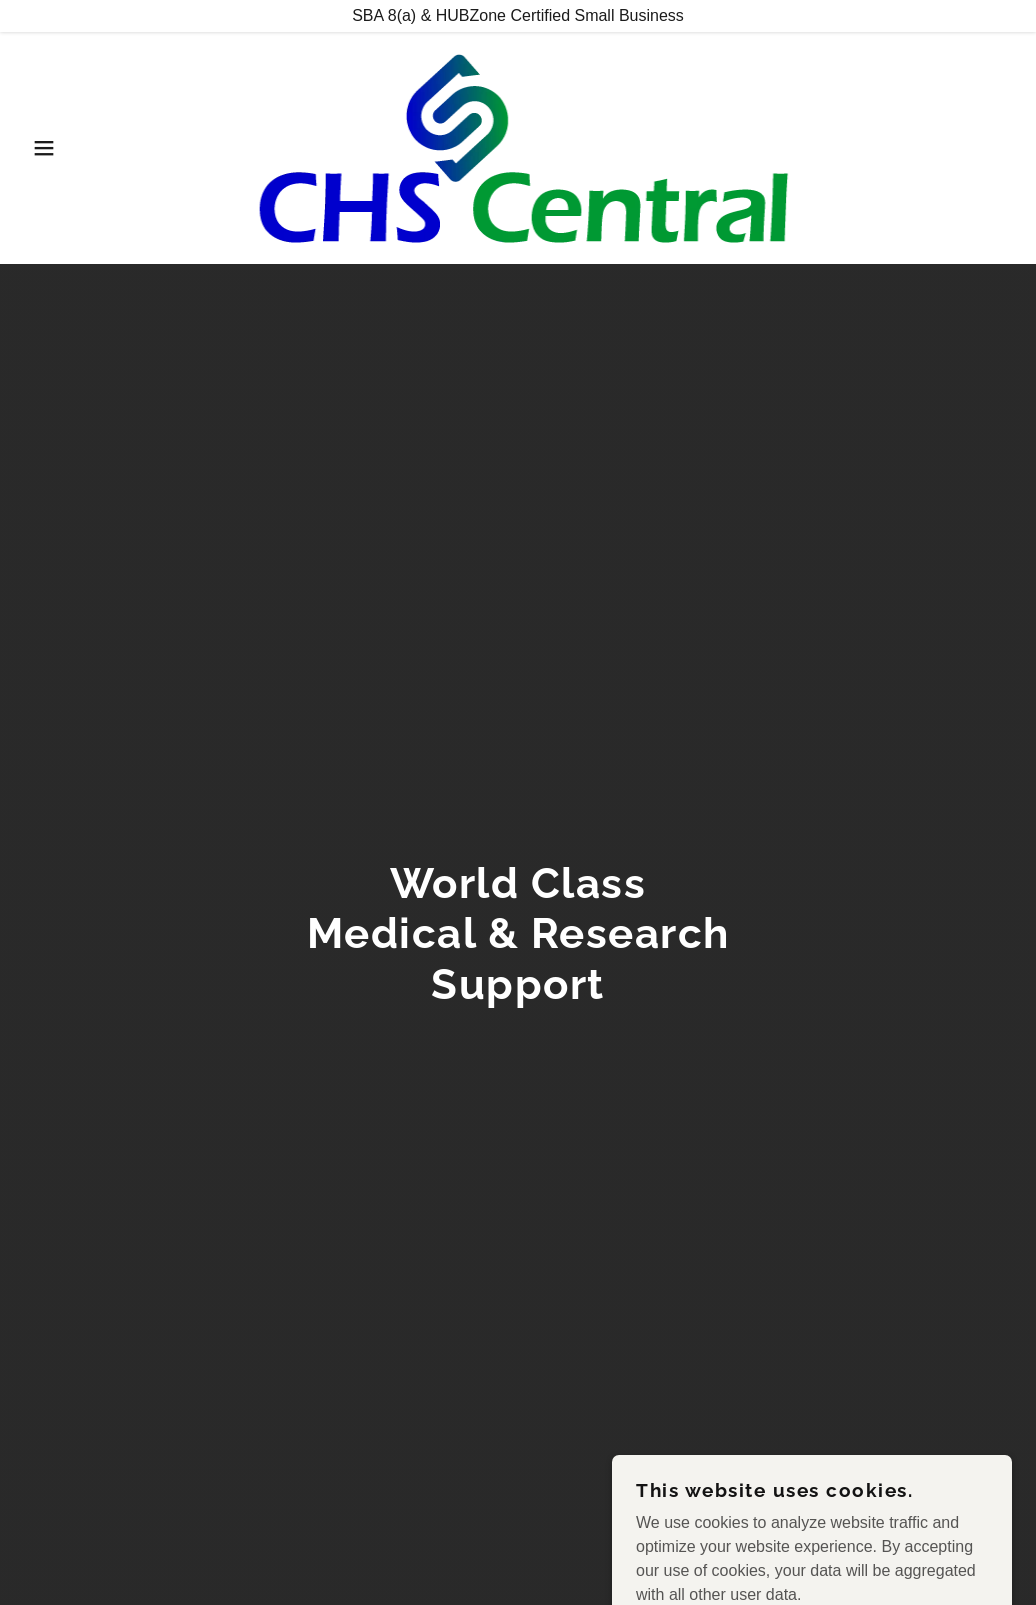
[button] (52, 148)
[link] (518, 146)
